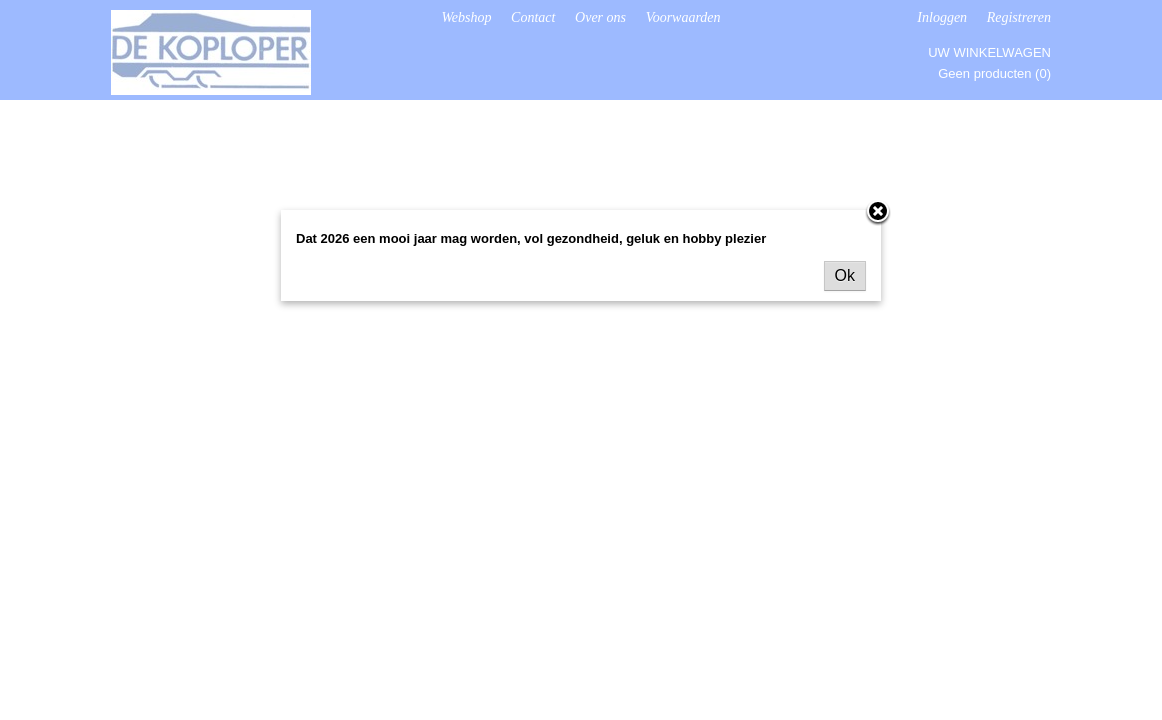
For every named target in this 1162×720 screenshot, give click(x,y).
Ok (845, 275)
